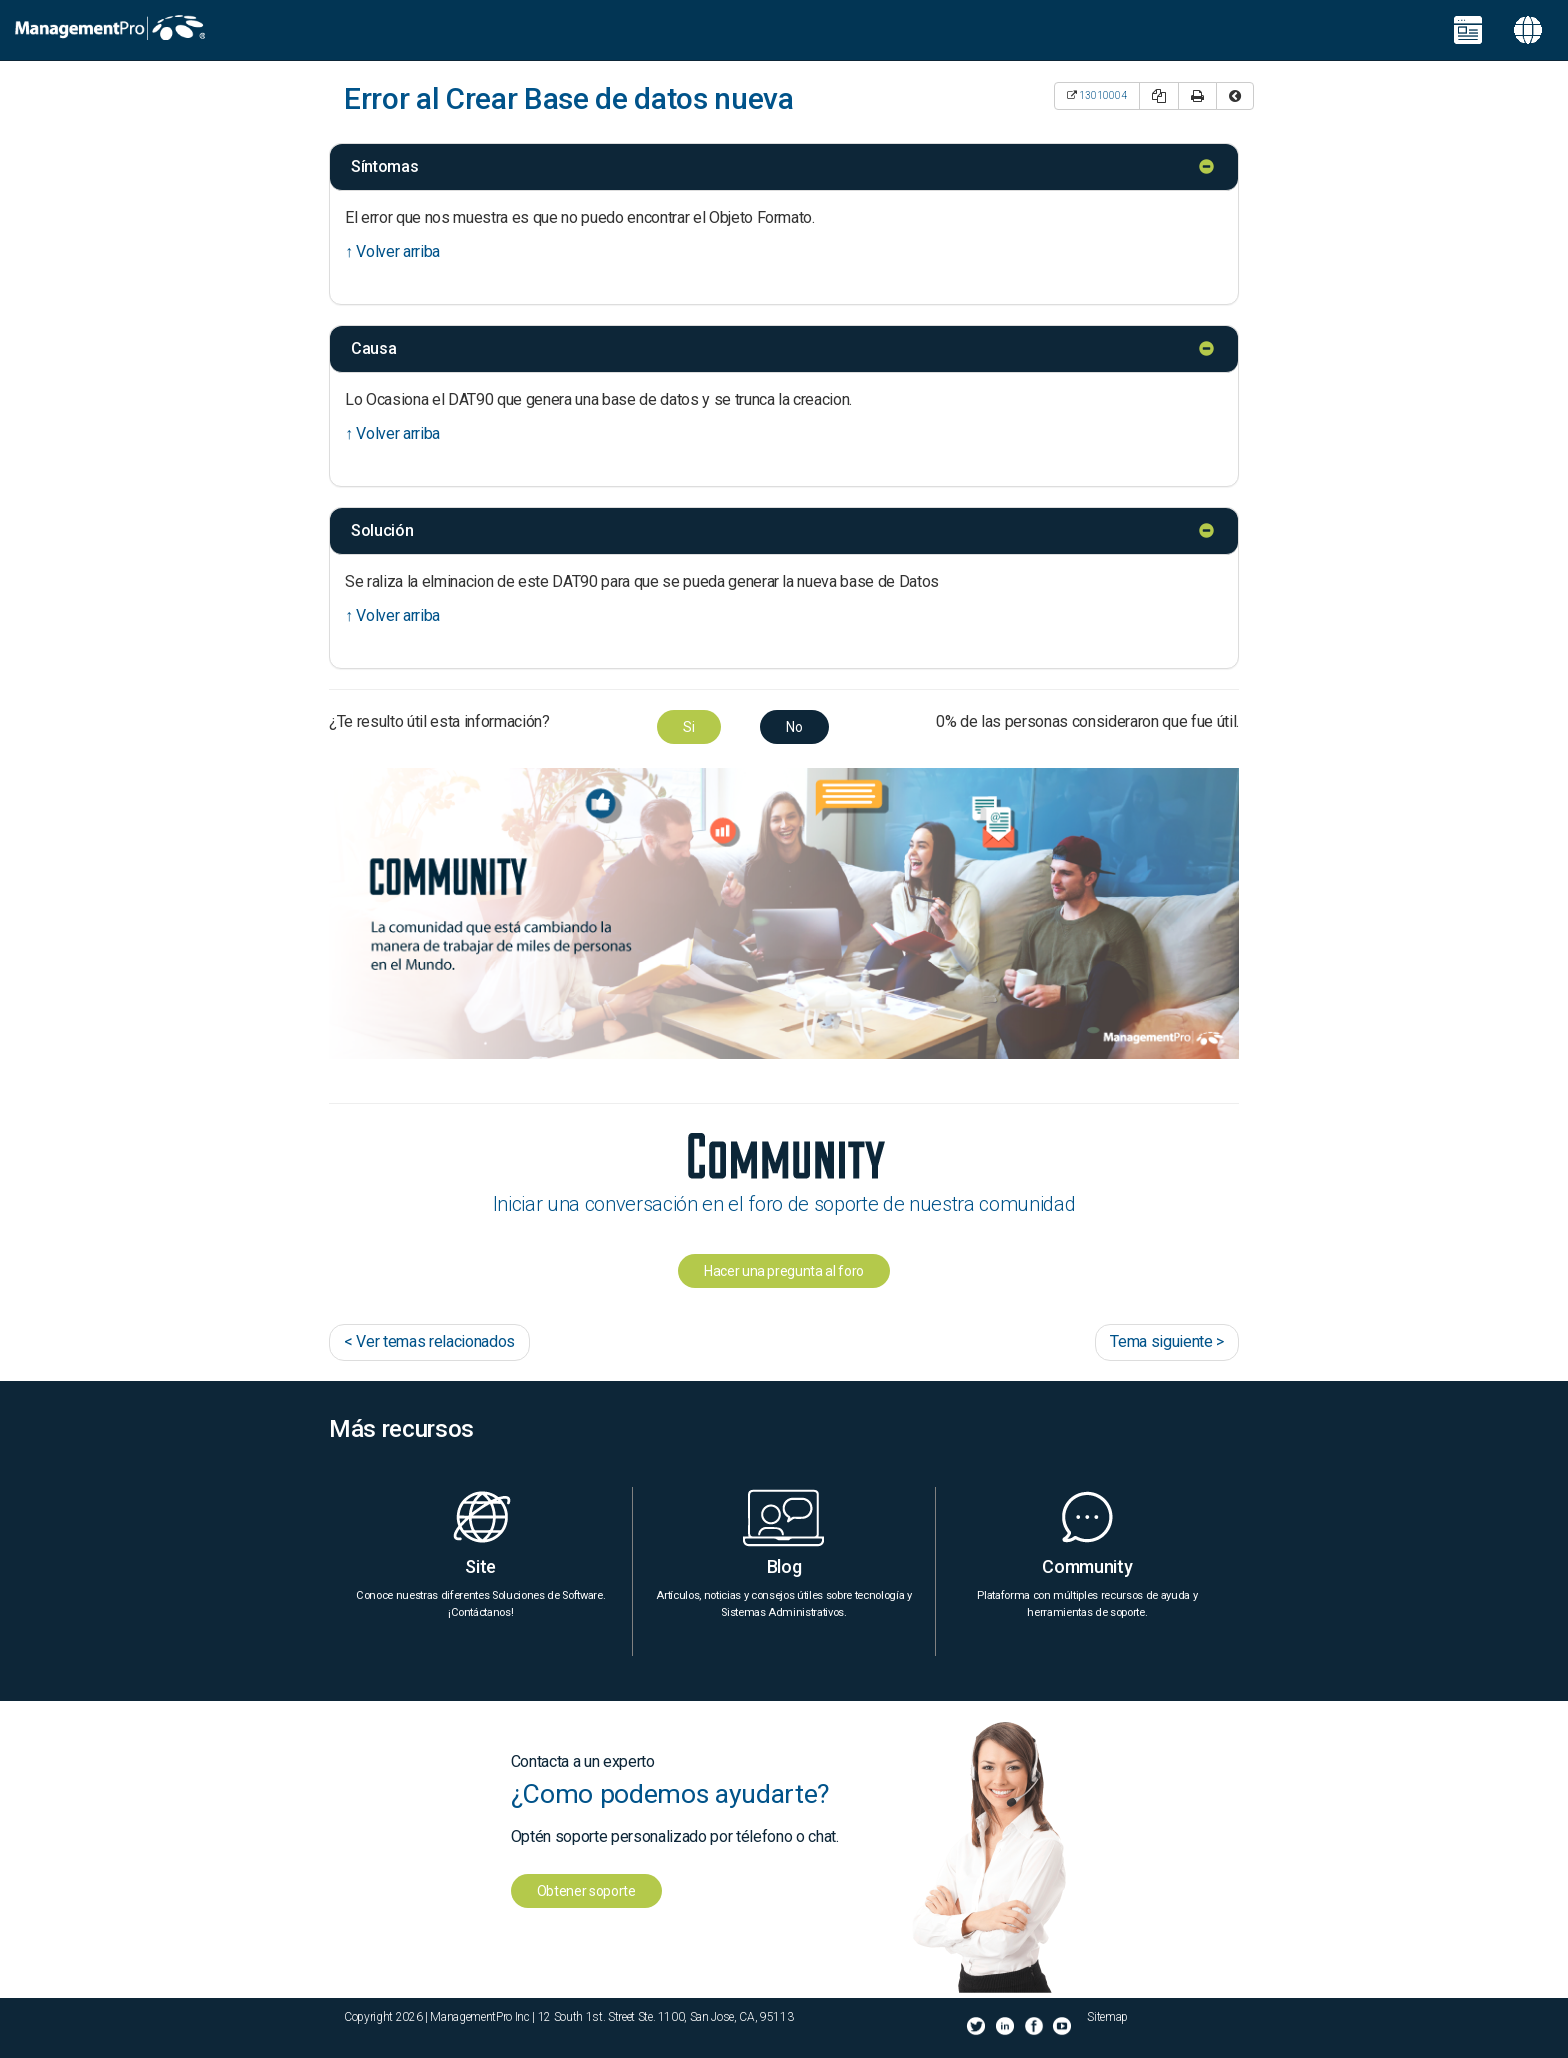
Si (689, 727)
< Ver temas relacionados (429, 1341)
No (794, 727)
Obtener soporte (586, 1891)
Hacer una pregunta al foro (784, 1271)
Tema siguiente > (1167, 1341)
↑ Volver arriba (392, 251)
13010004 (1103, 95)
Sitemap (1107, 2017)
